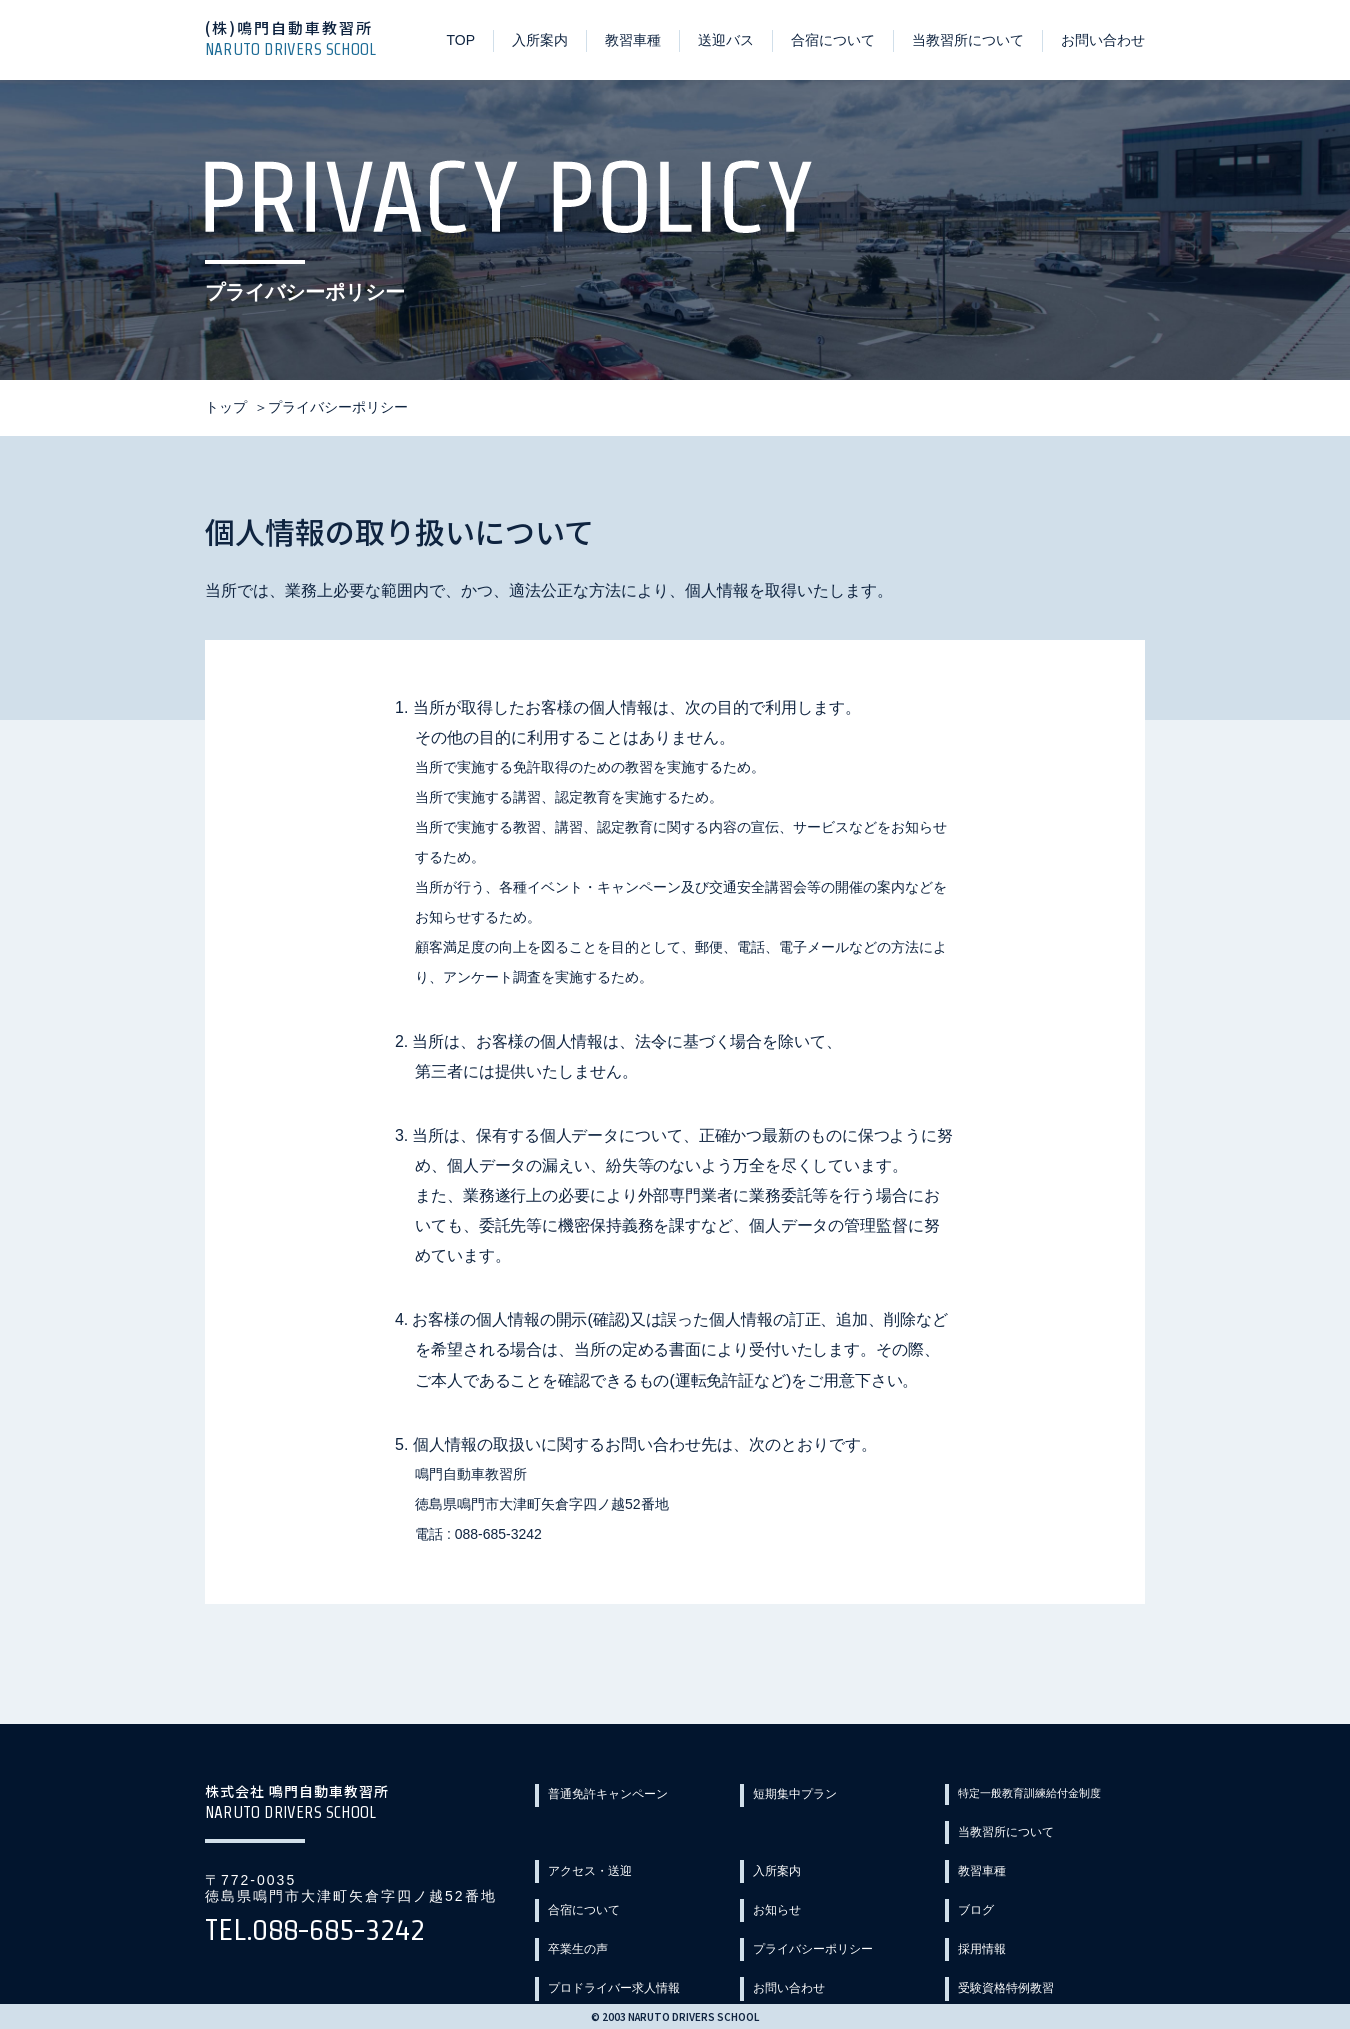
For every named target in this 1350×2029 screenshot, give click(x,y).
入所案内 (540, 40)
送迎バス (726, 40)
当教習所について (968, 40)
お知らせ (991, 1866)
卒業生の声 (793, 1902)
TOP (460, 40)
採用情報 (581, 1938)
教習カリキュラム (814, 1974)
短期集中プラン (807, 1794)
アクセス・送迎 (807, 1830)
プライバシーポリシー (1033, 1902)
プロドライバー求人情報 (835, 1938)
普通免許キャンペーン (623, 1794)
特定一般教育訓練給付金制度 (1054, 1794)
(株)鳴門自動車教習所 (300, 37)
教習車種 (633, 40)
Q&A (978, 1974)
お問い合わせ (1103, 40)
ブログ (574, 1902)
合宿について (833, 40)
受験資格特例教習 (609, 1974)
